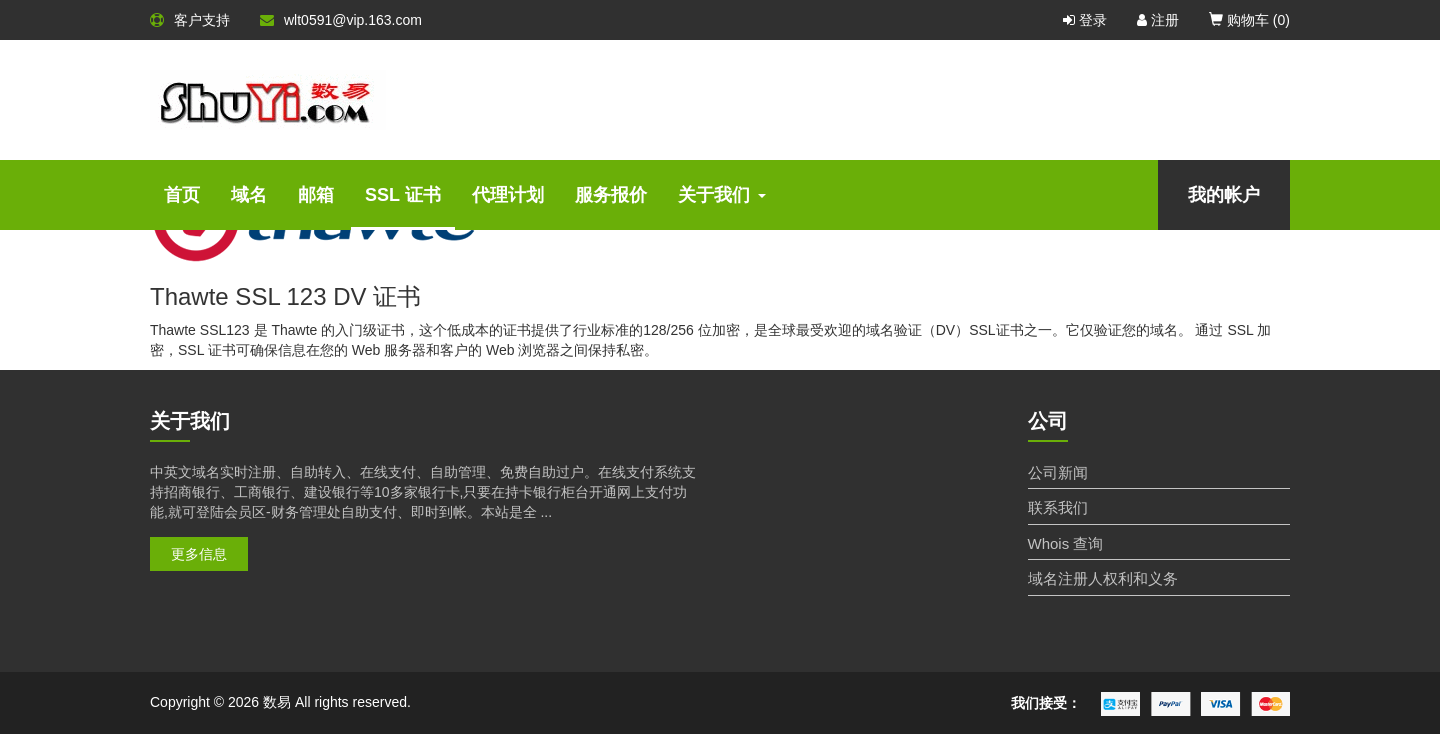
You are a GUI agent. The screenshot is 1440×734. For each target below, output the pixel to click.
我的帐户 (1224, 195)
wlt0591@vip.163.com (341, 20)
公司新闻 (1058, 472)
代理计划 (508, 195)
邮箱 (316, 195)
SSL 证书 (403, 195)
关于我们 (722, 195)
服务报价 (611, 195)
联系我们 (1058, 507)
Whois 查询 (1066, 543)
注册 (1158, 20)
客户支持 (190, 20)
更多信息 (199, 554)
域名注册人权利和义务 (1103, 578)
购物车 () (1249, 20)
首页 (182, 195)
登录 (1085, 20)
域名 (249, 195)
